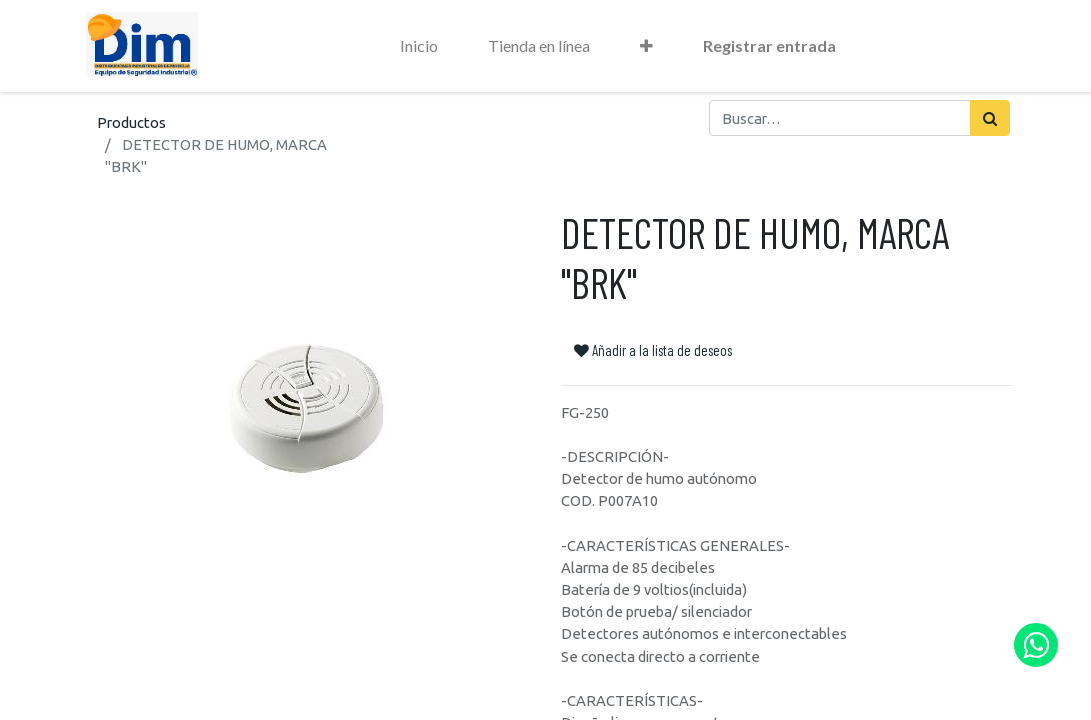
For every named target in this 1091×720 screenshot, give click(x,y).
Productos (131, 122)
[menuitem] (419, 46)
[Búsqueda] (990, 118)
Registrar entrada (769, 45)
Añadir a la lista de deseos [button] (653, 350)
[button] (646, 46)
